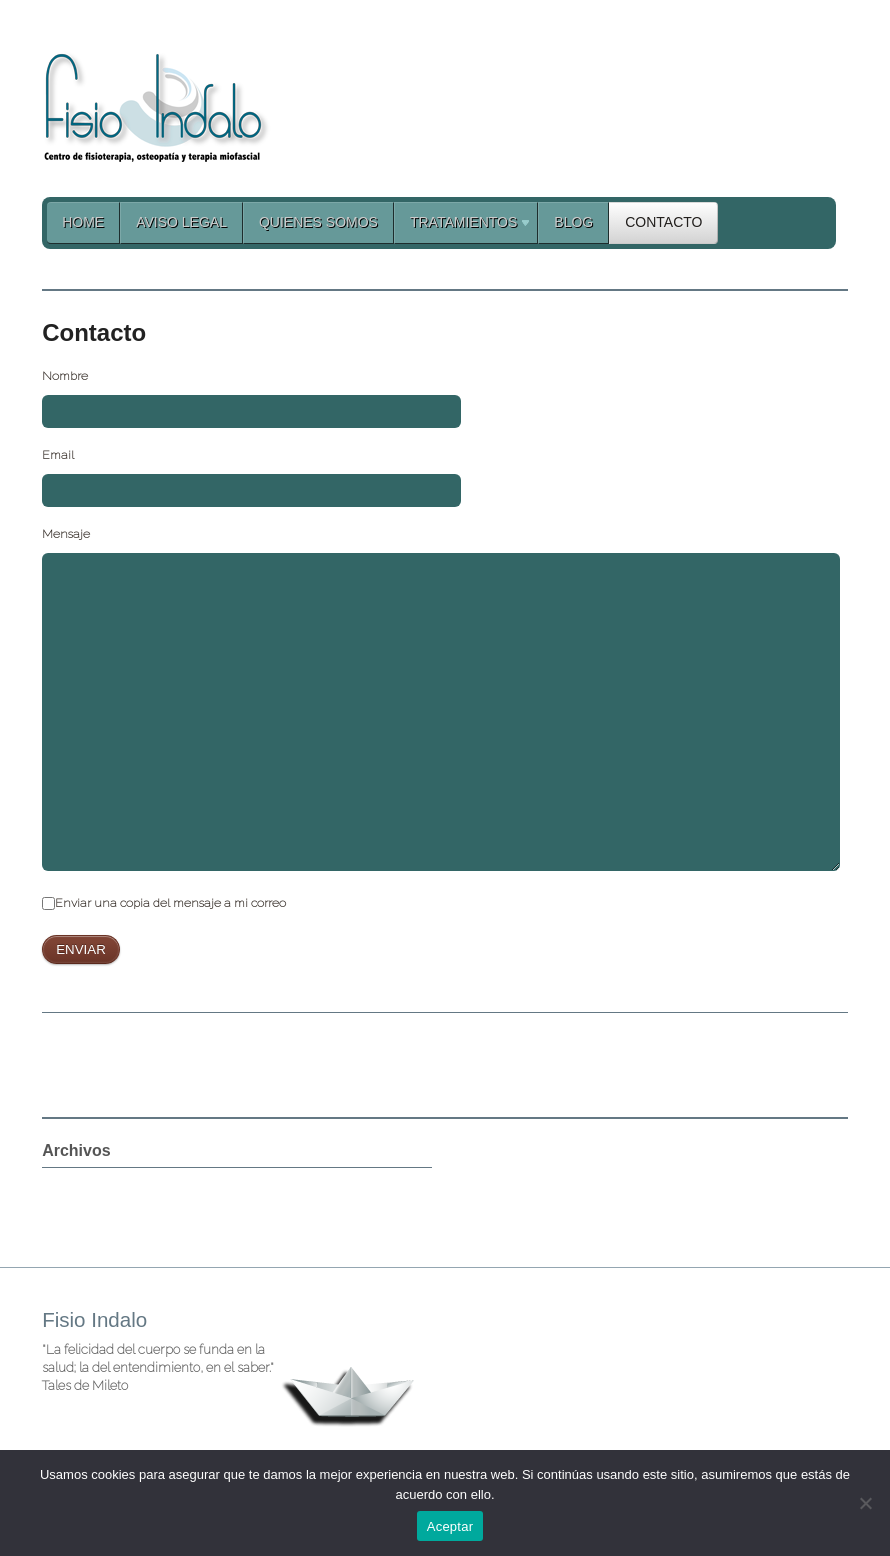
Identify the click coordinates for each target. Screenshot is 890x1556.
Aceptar (450, 1526)
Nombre (65, 376)
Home (83, 222)
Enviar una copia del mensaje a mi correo (170, 903)
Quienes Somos (318, 222)
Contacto (663, 222)
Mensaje (66, 534)
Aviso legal (181, 222)
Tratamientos (463, 225)
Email (58, 455)
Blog (573, 222)
